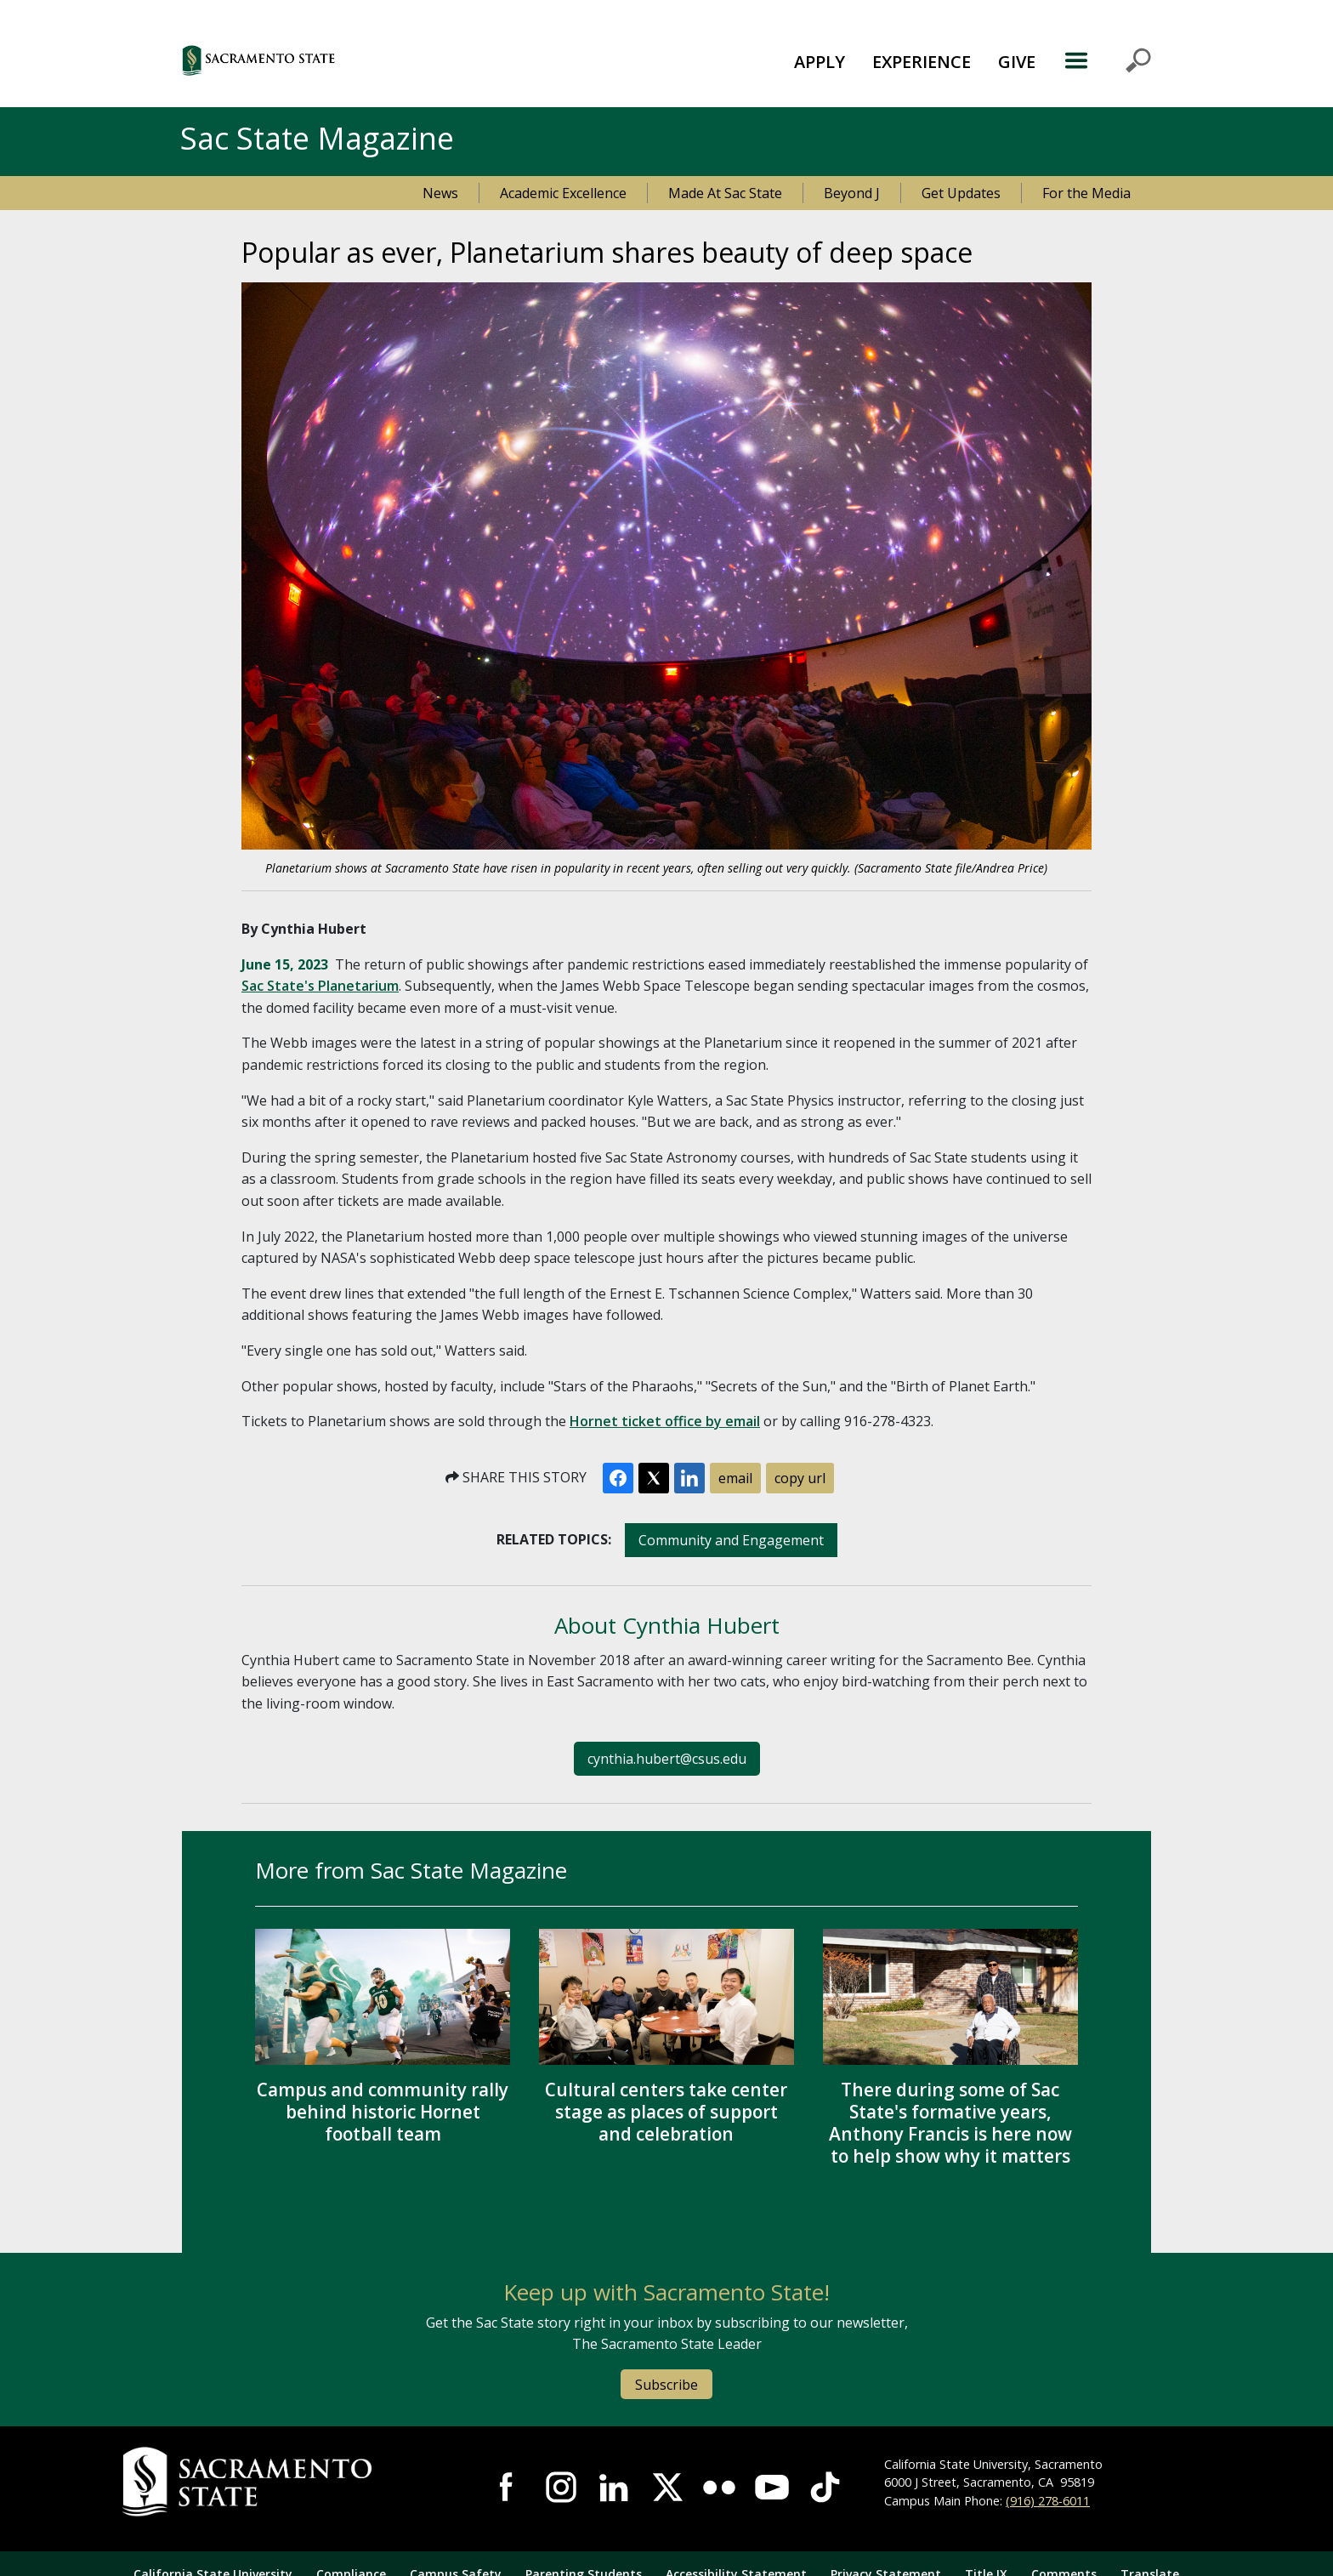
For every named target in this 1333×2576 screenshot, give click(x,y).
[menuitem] (819, 60)
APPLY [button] (819, 61)
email (735, 1478)
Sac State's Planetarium (320, 985)
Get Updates (961, 193)
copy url (799, 1478)
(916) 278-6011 (1048, 2501)
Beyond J (852, 193)
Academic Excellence (563, 193)
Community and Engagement (731, 1540)
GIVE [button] (1016, 61)
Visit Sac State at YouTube (772, 2486)
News (440, 193)
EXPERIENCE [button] (921, 61)
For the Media (1086, 193)
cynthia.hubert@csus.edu (666, 1758)
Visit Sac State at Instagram (561, 2486)
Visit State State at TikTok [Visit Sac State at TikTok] (824, 2486)
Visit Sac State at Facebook (507, 2486)
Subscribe (666, 2384)
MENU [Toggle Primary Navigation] (1107, 60)
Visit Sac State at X (666, 2486)
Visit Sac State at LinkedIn (613, 2486)
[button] (351, 60)
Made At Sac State (725, 193)
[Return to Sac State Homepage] (285, 2482)
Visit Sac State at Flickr (719, 2486)
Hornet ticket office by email (665, 1421)
